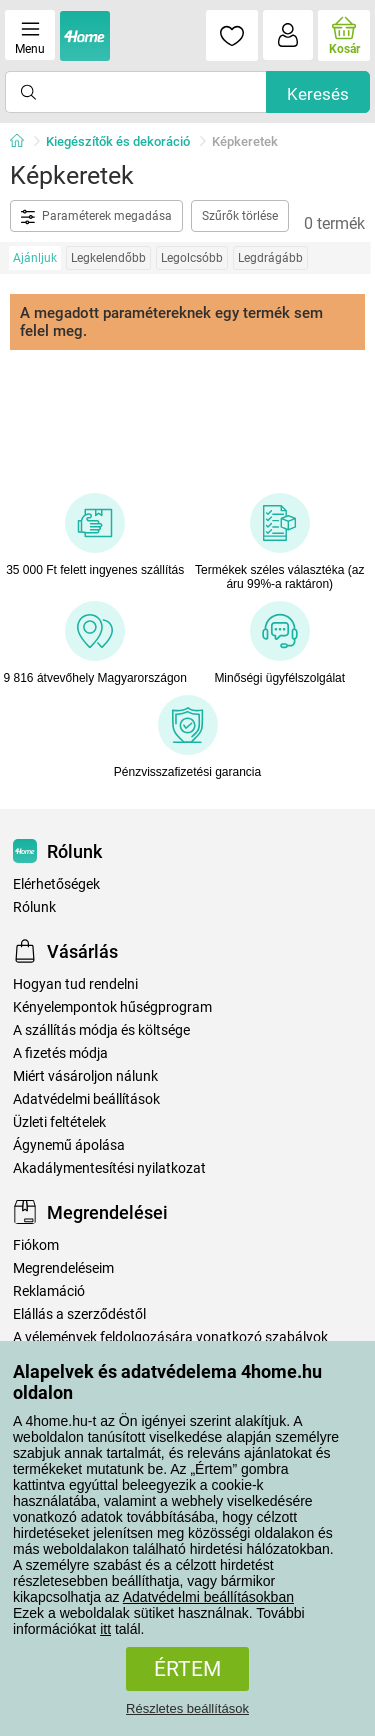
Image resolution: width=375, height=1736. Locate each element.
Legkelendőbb (108, 258)
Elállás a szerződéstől (79, 1314)
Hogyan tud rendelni (75, 984)
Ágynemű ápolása (69, 1145)
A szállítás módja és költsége (101, 1030)
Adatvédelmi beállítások (86, 1099)
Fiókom (36, 1245)
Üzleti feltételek (59, 1122)
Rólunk (34, 907)
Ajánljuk (35, 258)
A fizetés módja (60, 1053)
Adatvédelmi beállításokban (208, 1597)
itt (105, 1629)
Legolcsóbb (192, 258)
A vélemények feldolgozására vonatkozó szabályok (170, 1337)
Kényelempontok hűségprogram (112, 1007)
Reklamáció (49, 1291)
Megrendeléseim (63, 1268)
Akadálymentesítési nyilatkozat (109, 1168)
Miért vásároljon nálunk (85, 1076)
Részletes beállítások (187, 1708)
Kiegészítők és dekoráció (118, 141)
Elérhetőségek (56, 884)
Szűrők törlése (240, 216)
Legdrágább (270, 258)
